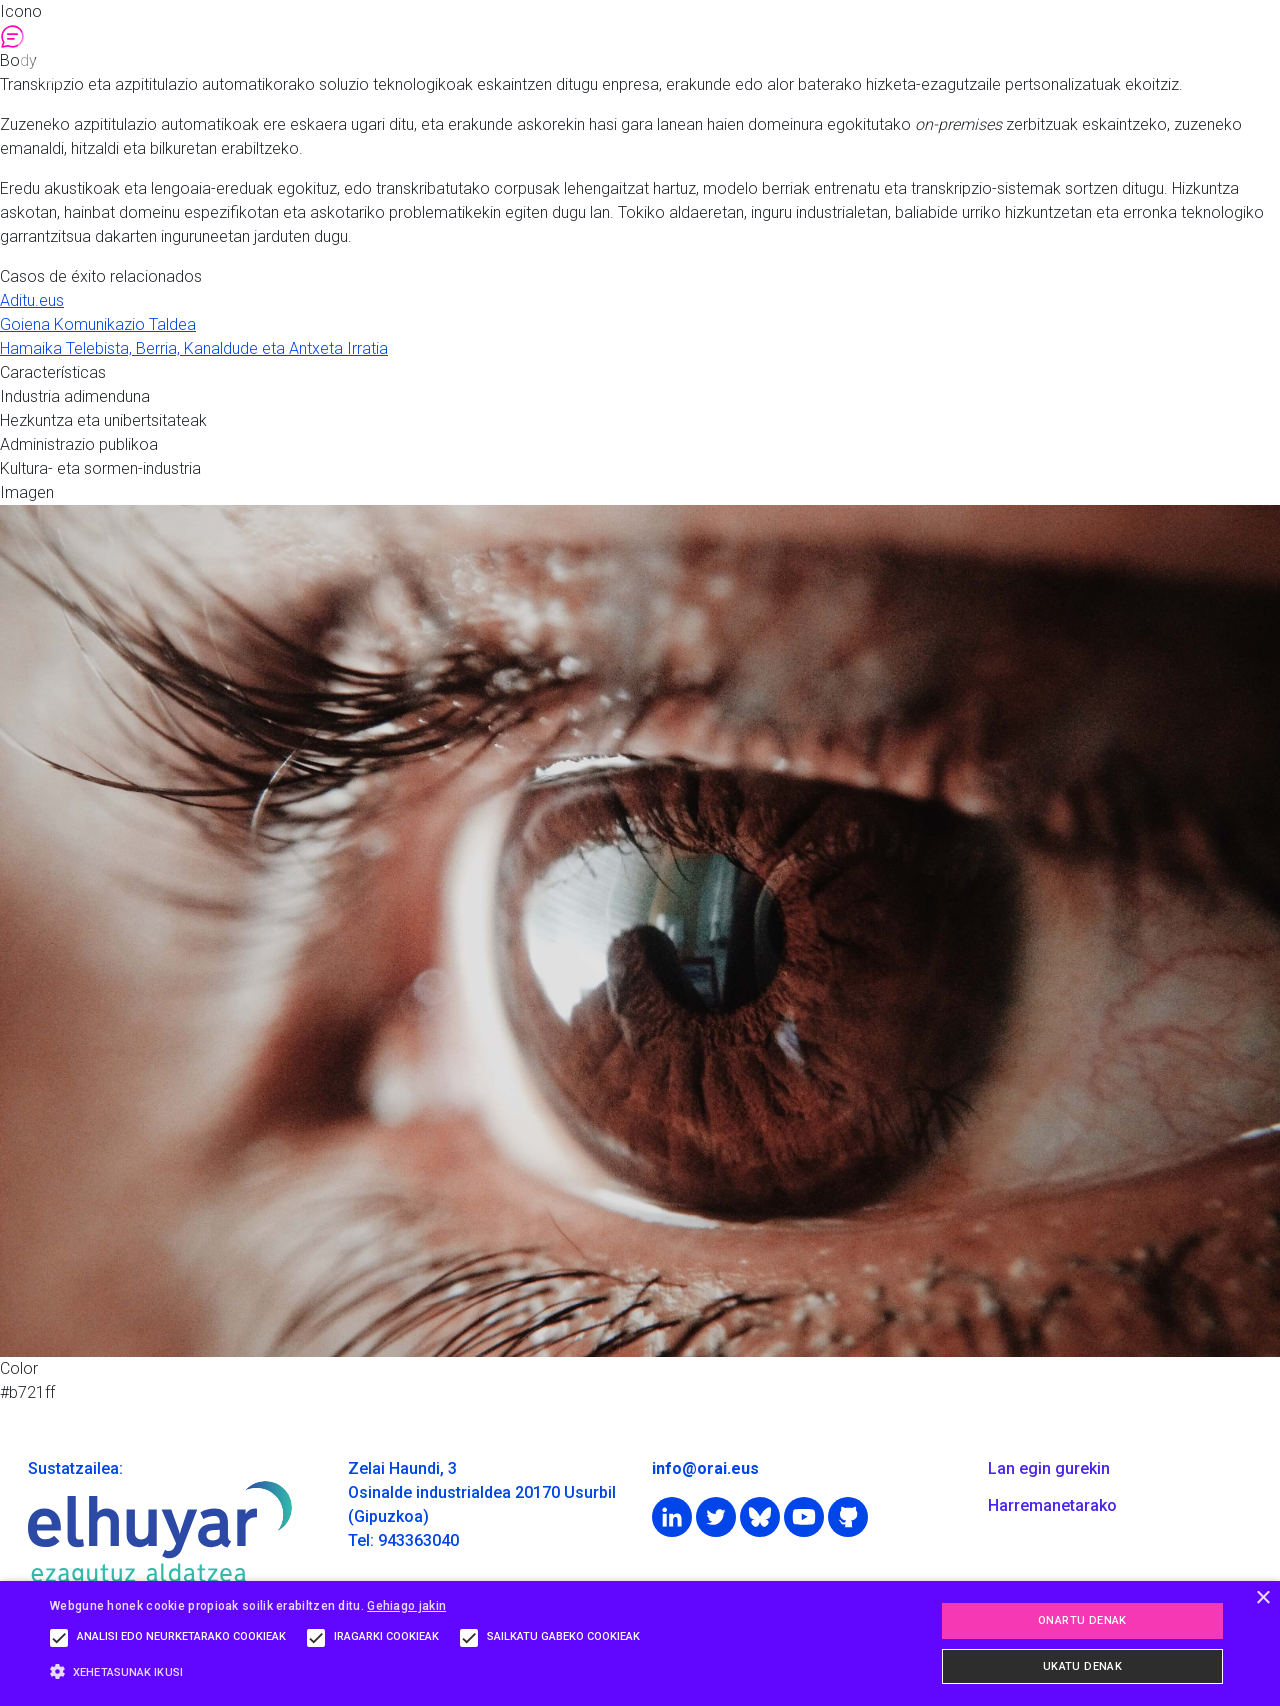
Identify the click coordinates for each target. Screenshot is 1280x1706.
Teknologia (843, 48)
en (1260, 48)
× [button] (1262, 1598)
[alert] (640, 1643)
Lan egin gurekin (1049, 1468)
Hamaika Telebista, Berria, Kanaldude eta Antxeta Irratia (194, 348)
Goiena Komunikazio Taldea (98, 324)
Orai (571, 48)
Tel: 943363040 (403, 1540)
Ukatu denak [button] (1082, 1666)
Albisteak (1113, 48)
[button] (350, 1671)
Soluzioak (700, 48)
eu (1196, 48)
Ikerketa (982, 48)
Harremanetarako (1052, 1505)
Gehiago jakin (406, 1606)
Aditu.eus (32, 300)
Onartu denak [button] (1082, 1620)
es (1228, 48)
